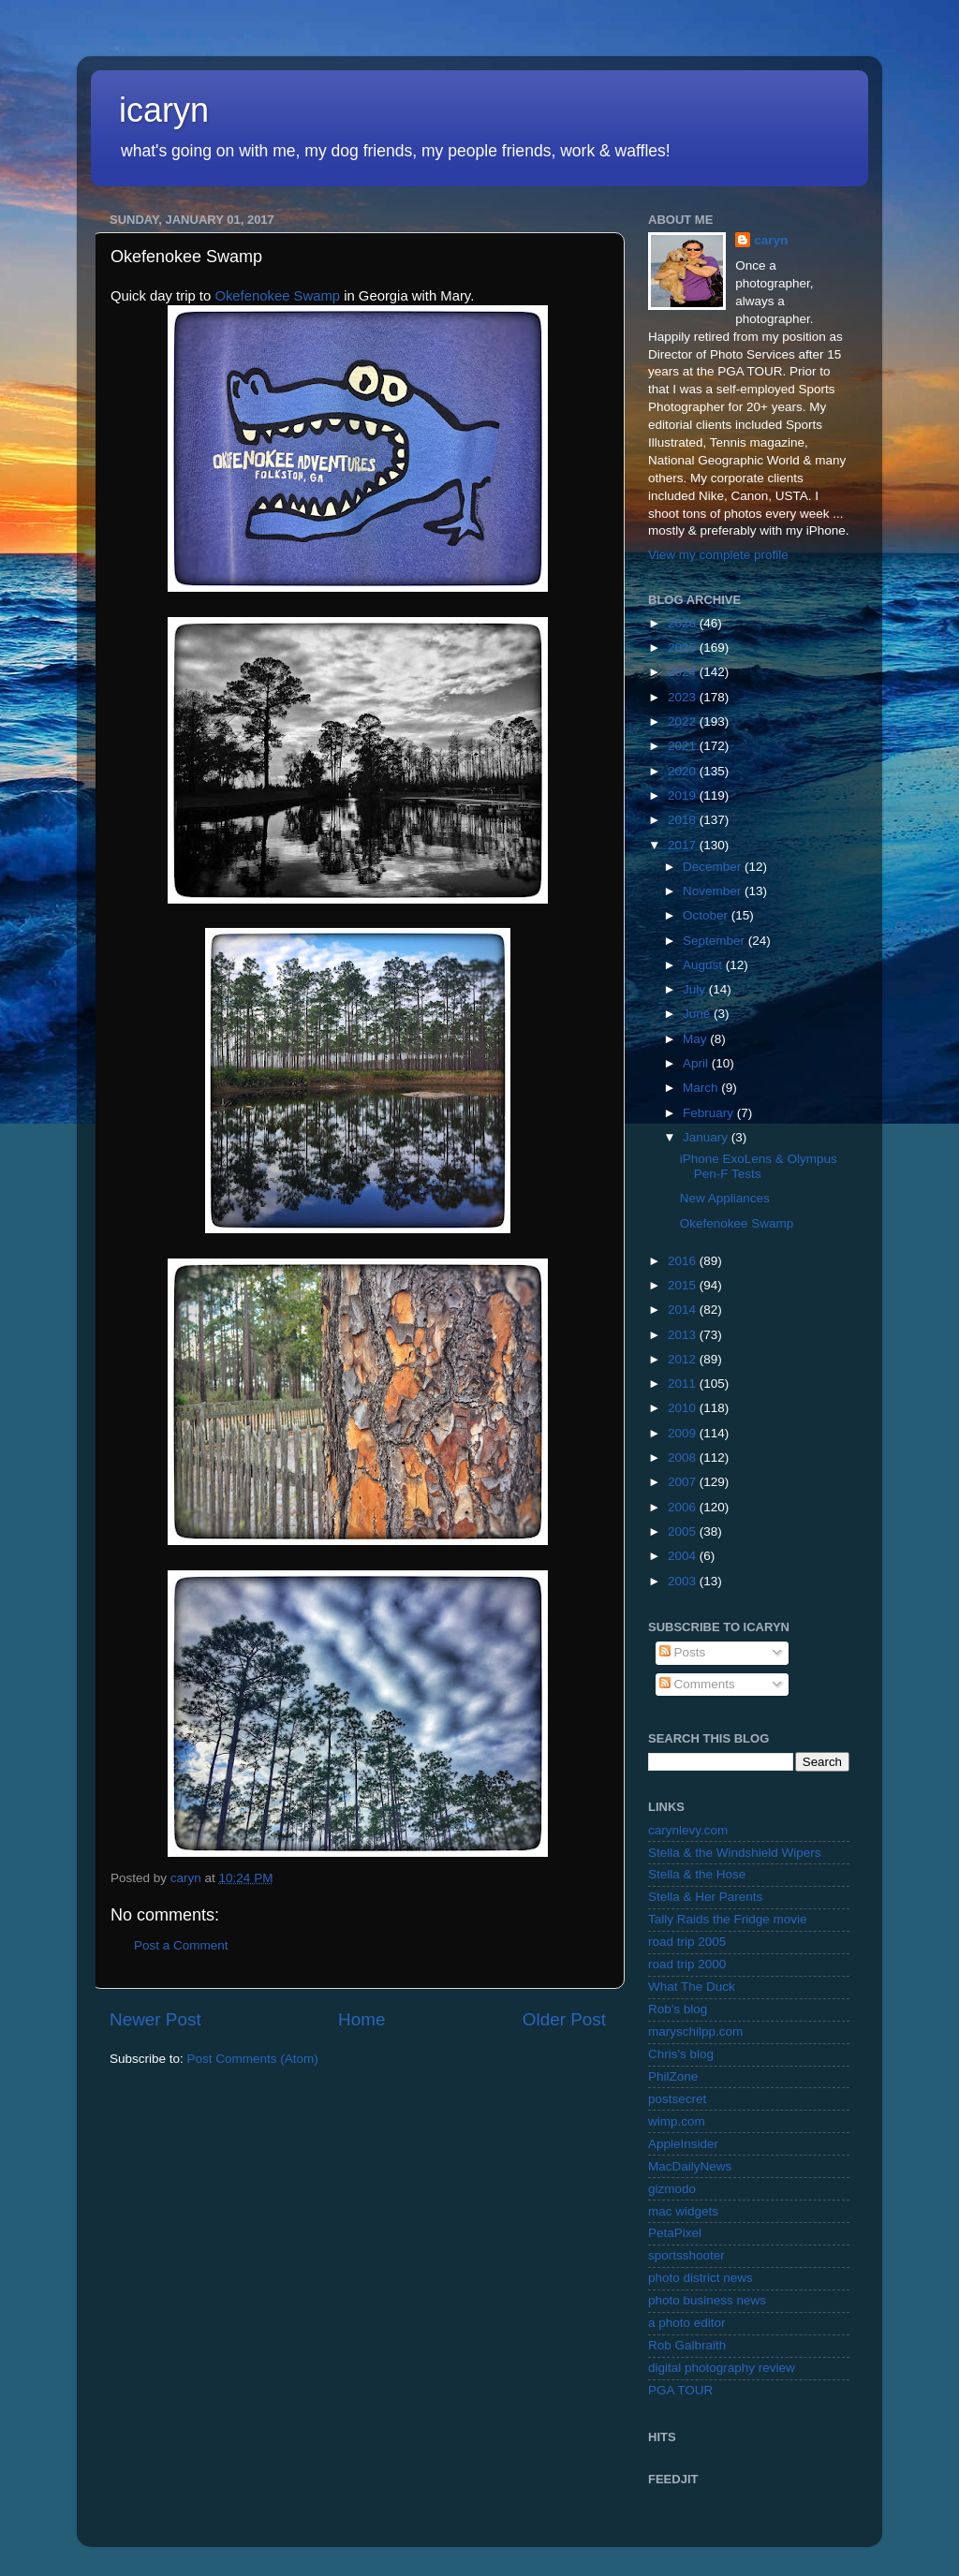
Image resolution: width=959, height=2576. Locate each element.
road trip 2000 (687, 1964)
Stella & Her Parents (705, 1897)
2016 (684, 1261)
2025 (684, 647)
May (696, 1039)
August (704, 965)
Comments (697, 1684)
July (696, 989)
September (715, 941)
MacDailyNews (689, 2166)
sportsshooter (686, 2255)
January (707, 1137)
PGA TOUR (680, 2390)
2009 (684, 1433)
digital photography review (721, 2368)
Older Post (564, 2019)
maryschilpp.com (695, 2031)
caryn (771, 240)
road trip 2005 (687, 1942)
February (710, 1113)
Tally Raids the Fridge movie (727, 1919)
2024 (684, 672)
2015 (684, 1285)
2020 (684, 771)
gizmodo (672, 2189)
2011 (684, 1383)
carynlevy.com (688, 1830)
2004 (684, 1556)
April (697, 1063)
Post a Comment (181, 1945)
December (714, 867)
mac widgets (683, 2211)
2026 (684, 623)
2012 (684, 1359)
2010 (684, 1408)
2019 (684, 795)
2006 (684, 1507)
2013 (684, 1335)
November (714, 891)
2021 (684, 746)
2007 (684, 1482)
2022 (684, 721)
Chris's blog (681, 2054)
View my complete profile (718, 555)
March (702, 1088)
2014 (684, 1310)
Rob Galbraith (687, 2345)
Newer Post (155, 2019)
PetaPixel (674, 2233)
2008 (684, 1457)
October (707, 915)
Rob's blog (677, 2009)
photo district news (700, 2278)
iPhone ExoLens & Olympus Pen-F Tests (758, 1166)
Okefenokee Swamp (277, 295)
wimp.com (676, 2121)
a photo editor (687, 2323)
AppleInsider (683, 2144)
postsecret (677, 2099)
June (698, 1014)
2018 (684, 820)
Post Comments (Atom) (252, 2059)
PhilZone (673, 2076)
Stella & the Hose (696, 1874)
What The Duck (691, 1987)
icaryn (164, 110)
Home (361, 2019)
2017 (684, 845)
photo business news (707, 2300)
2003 (684, 1581)
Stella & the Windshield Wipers (734, 1853)
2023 (684, 697)
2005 (684, 1531)
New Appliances (725, 1198)
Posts (682, 1652)
